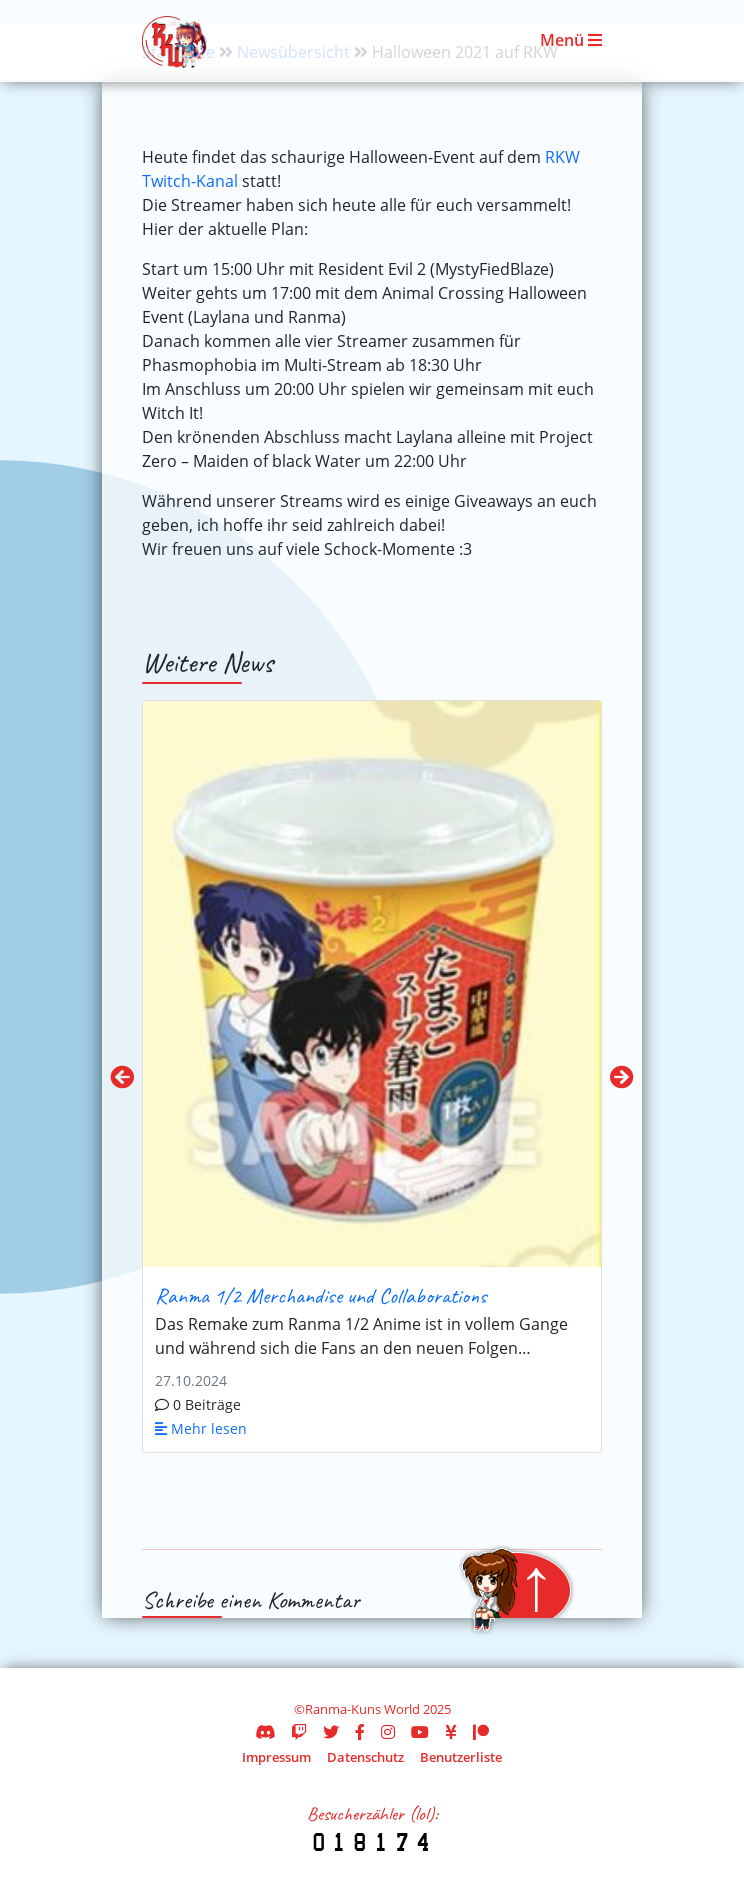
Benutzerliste (461, 1757)
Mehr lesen (201, 1428)
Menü (571, 40)
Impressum (276, 1757)
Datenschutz (365, 1757)
